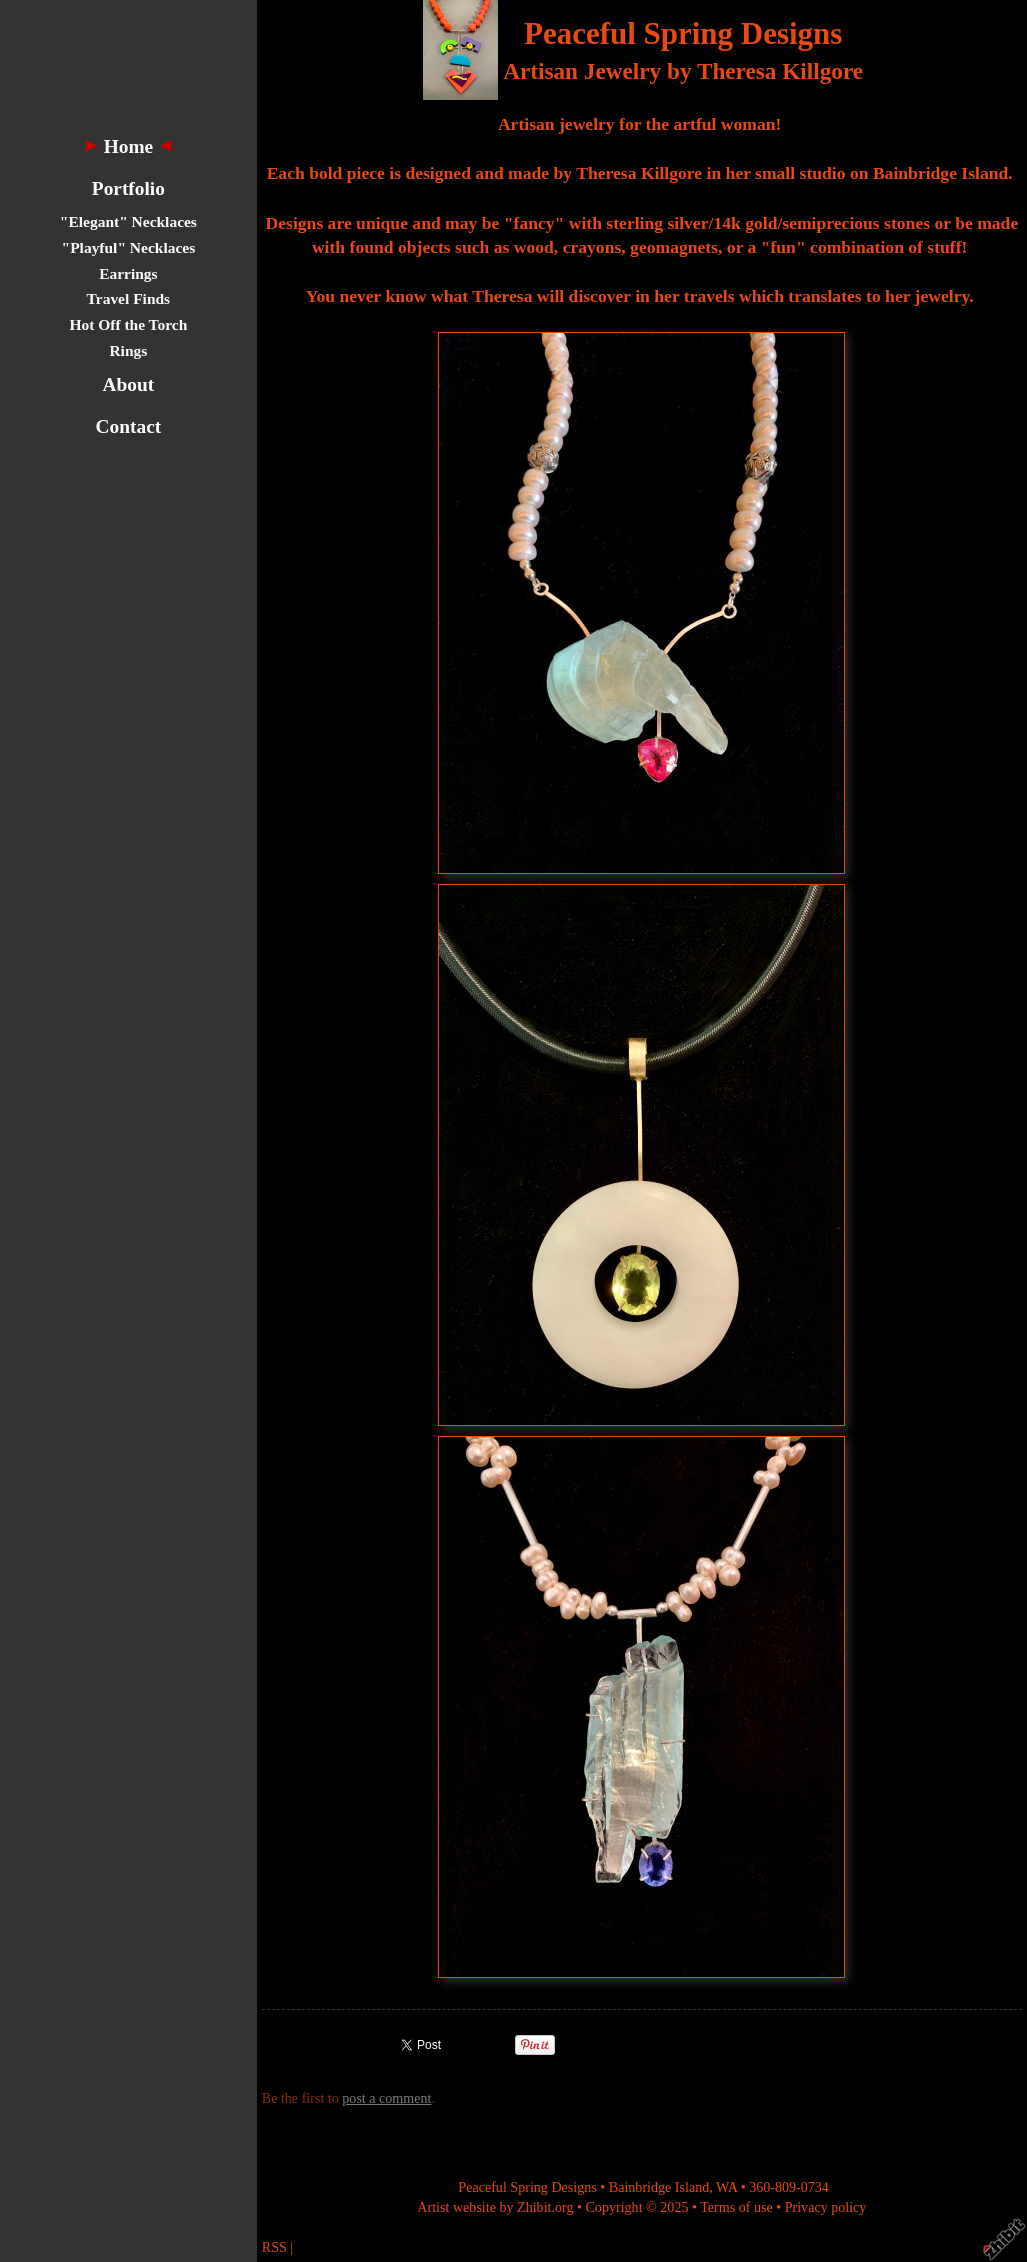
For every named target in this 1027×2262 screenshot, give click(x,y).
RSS (274, 2247)
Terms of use (736, 2207)
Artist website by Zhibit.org (495, 2207)
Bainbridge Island (659, 2187)
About (129, 384)
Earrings (128, 273)
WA (726, 2187)
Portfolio (128, 188)
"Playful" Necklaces (129, 247)
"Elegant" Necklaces (128, 221)
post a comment (386, 2098)
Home (128, 146)
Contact (129, 426)
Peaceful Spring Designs (683, 33)
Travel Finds (129, 298)
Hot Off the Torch (128, 324)
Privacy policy (826, 2207)
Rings (128, 350)
